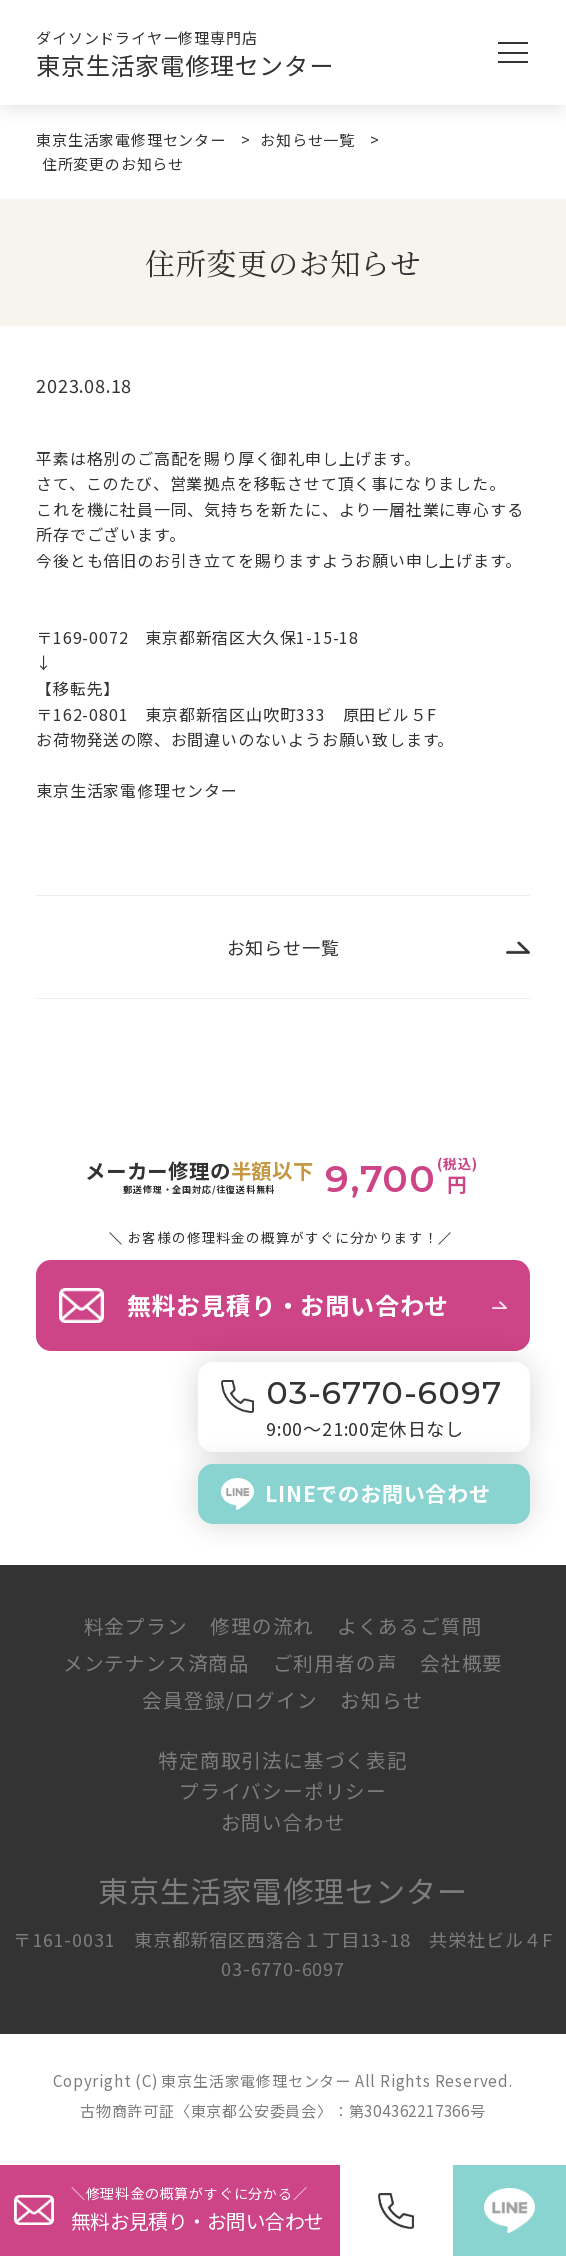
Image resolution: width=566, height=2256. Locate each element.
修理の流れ (262, 1625)
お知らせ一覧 (283, 947)
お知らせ (381, 1699)
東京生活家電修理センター (185, 64)
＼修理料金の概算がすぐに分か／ (205, 2209)
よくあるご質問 (410, 1625)
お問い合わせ (283, 1821)
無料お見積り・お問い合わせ (288, 1304)
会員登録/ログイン (229, 1699)
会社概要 (461, 1662)
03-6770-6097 (283, 1968)
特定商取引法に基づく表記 (283, 1759)
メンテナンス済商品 (156, 1662)
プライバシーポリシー (283, 1790)
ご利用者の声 (335, 1662)
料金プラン (136, 1625)
